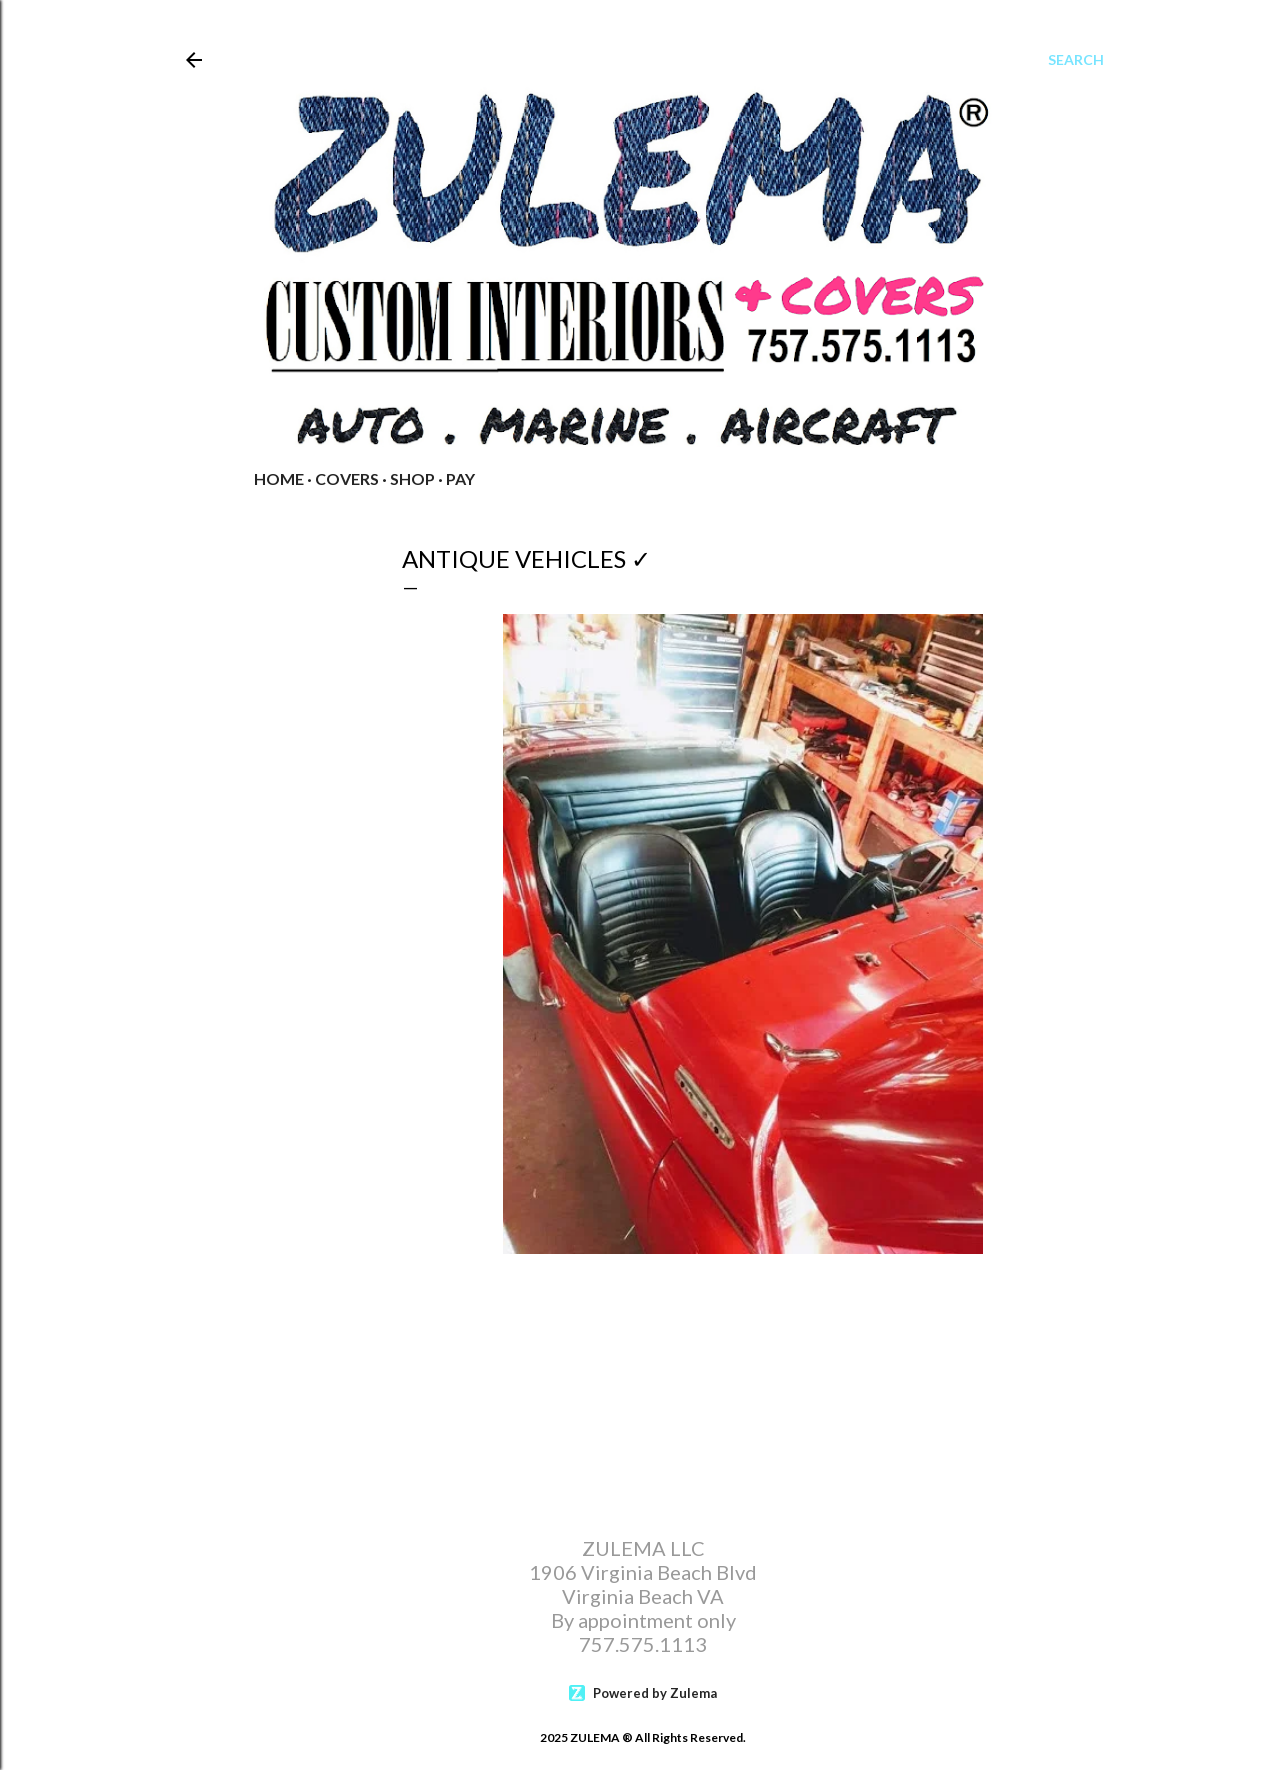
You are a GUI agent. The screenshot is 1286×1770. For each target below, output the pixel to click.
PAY (460, 478)
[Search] (1076, 60)
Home (279, 478)
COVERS (347, 478)
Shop (412, 478)
